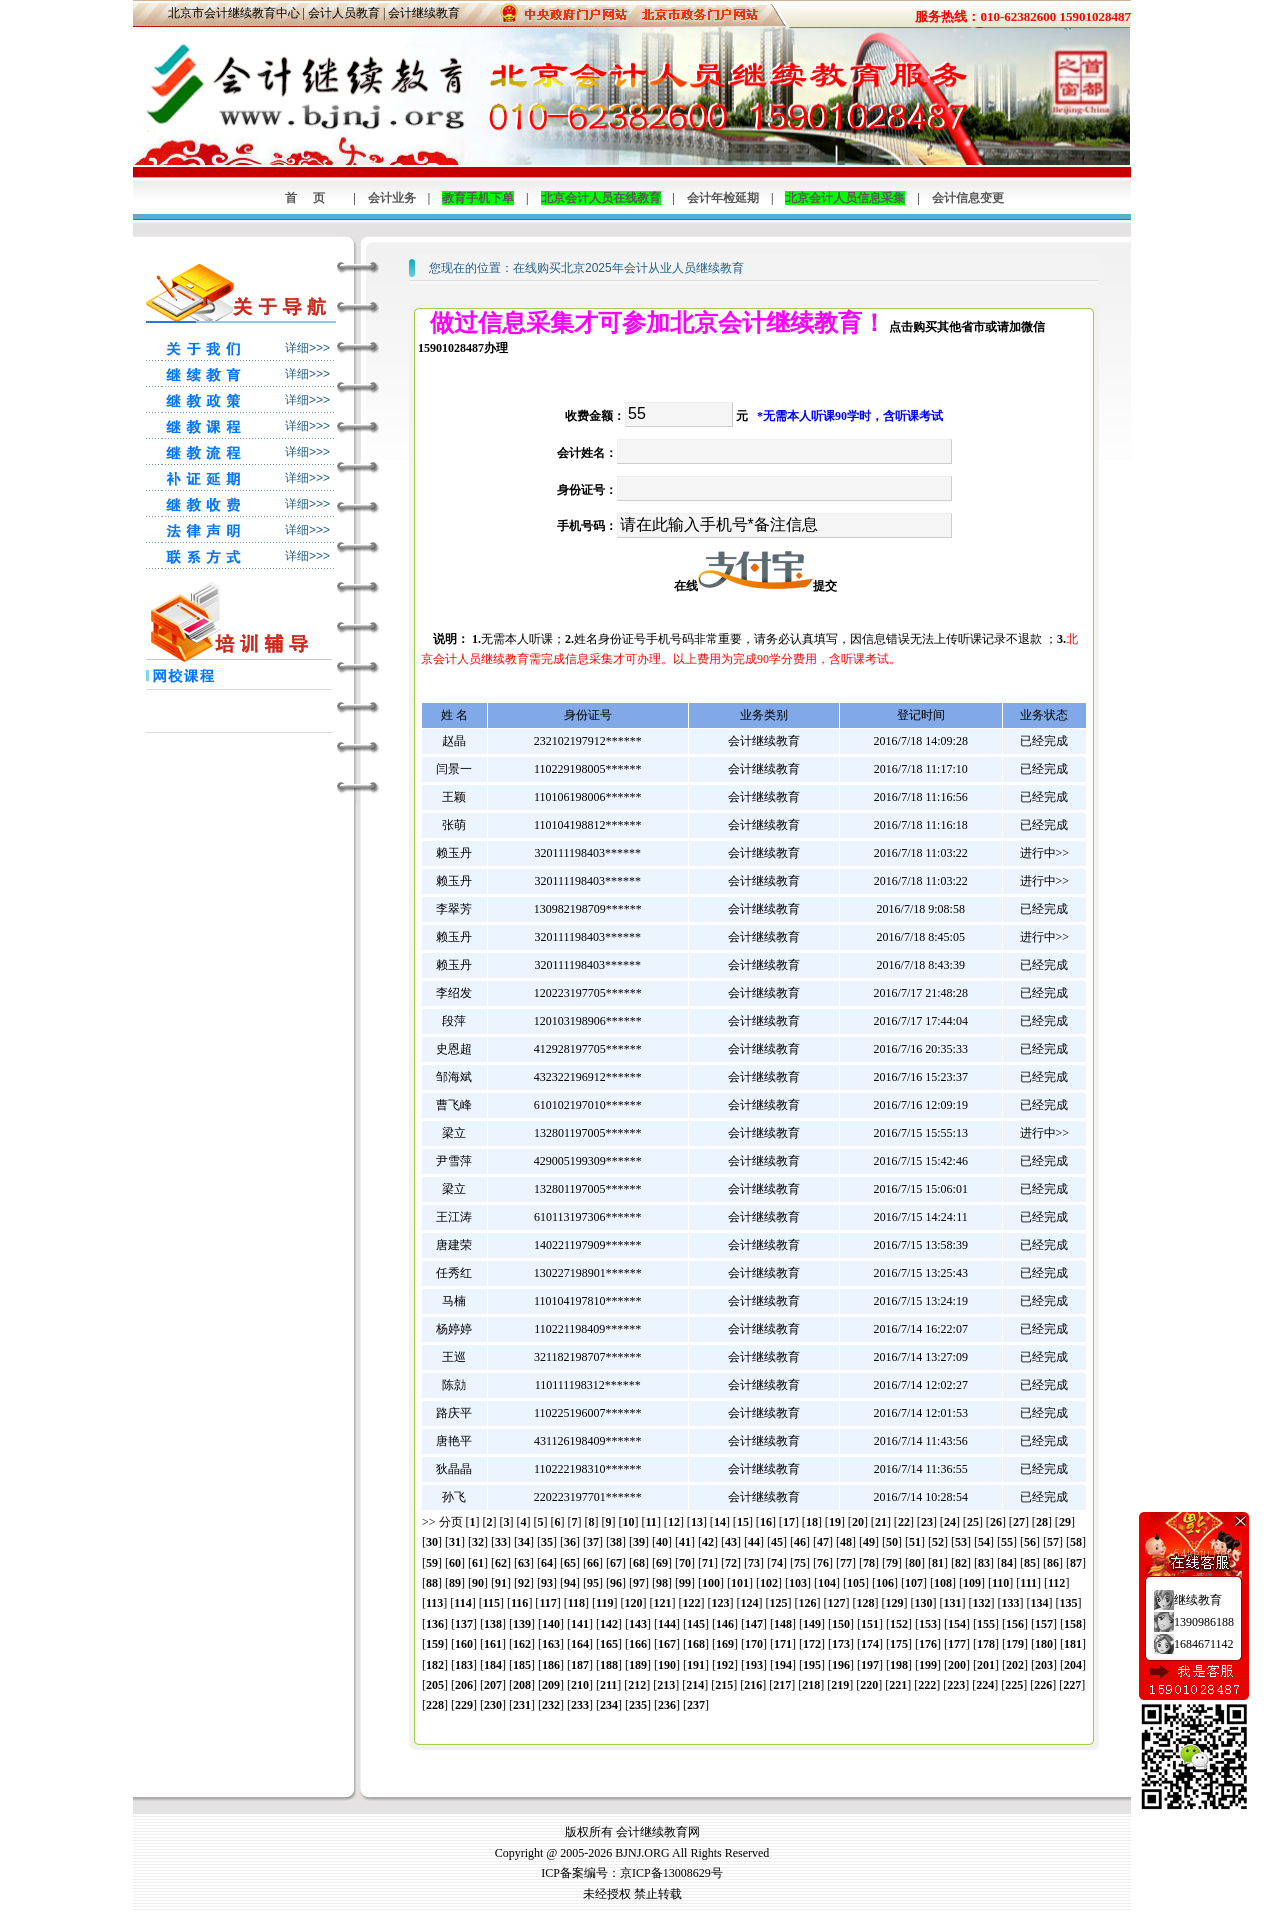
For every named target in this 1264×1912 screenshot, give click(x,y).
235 (638, 1705)
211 (608, 1685)
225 (1014, 1685)
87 (1076, 1563)
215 (724, 1685)
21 (881, 1522)
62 (501, 1563)
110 (1000, 1583)
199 (928, 1665)
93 (547, 1583)
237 (696, 1705)
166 (638, 1644)
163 (551, 1644)
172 (812, 1644)
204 (1073, 1665)
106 (885, 1583)
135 (1068, 1603)
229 (464, 1705)
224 (985, 1685)
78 (869, 1563)
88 (432, 1583)
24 (950, 1522)
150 (841, 1624)
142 (609, 1624)
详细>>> (307, 348)
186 (551, 1665)
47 (823, 1542)
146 (725, 1624)
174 (870, 1644)
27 (1019, 1522)
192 (725, 1665)
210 (580, 1685)
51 (915, 1542)
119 (604, 1603)
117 (547, 1603)
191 (696, 1665)
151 (870, 1624)
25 (973, 1522)
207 (493, 1685)
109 (972, 1583)
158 (1073, 1624)
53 (961, 1542)
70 (685, 1563)
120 (633, 1603)
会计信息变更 (968, 198)
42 (708, 1542)
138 (493, 1624)
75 (800, 1563)
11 (651, 1522)
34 (524, 1542)
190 (667, 1665)
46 (800, 1542)
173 (841, 1644)
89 (455, 1583)
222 (927, 1685)
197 (870, 1665)
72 (731, 1563)
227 (1072, 1685)
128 (865, 1603)
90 (478, 1583)
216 (753, 1685)
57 (1053, 1542)
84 (1007, 1563)
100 (711, 1583)
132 (981, 1603)
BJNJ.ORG (642, 1853)
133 (1010, 1603)
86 (1053, 1563)
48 (846, 1542)
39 (639, 1542)
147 (754, 1624)
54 (984, 1542)
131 (952, 1603)
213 (666, 1685)
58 (1076, 1542)
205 (435, 1685)
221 (898, 1685)
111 (1028, 1583)
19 (835, 1522)
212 (637, 1685)
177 (957, 1644)
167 (667, 1644)
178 (986, 1644)
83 (984, 1563)
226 (1043, 1685)
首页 (313, 198)
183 (464, 1665)
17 (789, 1522)
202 (1015, 1665)
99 (685, 1583)
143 (638, 1624)
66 (593, 1563)
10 (629, 1522)
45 (777, 1542)
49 (869, 1542)
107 (914, 1583)
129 (894, 1603)
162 (522, 1644)
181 (1073, 1644)
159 (435, 1644)
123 (720, 1603)
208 (522, 1685)
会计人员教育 (344, 13)
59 (432, 1563)
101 (740, 1583)
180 (1044, 1644)
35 (547, 1542)
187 (580, 1665)
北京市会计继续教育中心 (234, 13)
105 (856, 1583)
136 (435, 1624)
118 (576, 1603)
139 (522, 1624)
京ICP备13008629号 (671, 1873)
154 (957, 1624)
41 (685, 1542)
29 (1065, 1522)
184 (493, 1665)
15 (743, 1522)
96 (616, 1583)
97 (639, 1583)
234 (609, 1705)
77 (846, 1563)
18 (812, 1522)
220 (869, 1685)
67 (616, 1563)
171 (783, 1644)
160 (464, 1644)
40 (662, 1542)
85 (1030, 1563)
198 (899, 1665)
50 (892, 1542)
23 (927, 1522)
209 (551, 1685)
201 (986, 1665)
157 (1044, 1624)
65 (570, 1563)
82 (961, 1563)
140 (551, 1624)
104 (827, 1583)
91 (501, 1583)
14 (720, 1522)
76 (823, 1563)
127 (836, 1603)
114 (462, 1603)
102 (769, 1583)
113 (434, 1603)
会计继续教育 (424, 13)
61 (478, 1563)
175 (899, 1644)
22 (904, 1522)
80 (915, 1563)
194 (783, 1665)
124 (749, 1603)
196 (841, 1665)
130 (923, 1603)
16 (766, 1522)
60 (455, 1563)
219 (840, 1685)
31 (455, 1542)
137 (464, 1624)
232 (551, 1705)
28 (1042, 1522)
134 (1039, 1603)
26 (996, 1522)
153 (928, 1624)
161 (493, 1644)
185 (522, 1665)
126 (807, 1603)
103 (798, 1583)
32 (478, 1542)
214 (695, 1685)
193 (754, 1665)
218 (811, 1685)
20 (858, 1522)
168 (696, 1644)
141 (580, 1624)
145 (696, 1624)
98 (662, 1583)
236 (667, 1705)
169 (725, 1644)
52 (938, 1542)
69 (662, 1563)
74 (777, 1563)
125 (778, 1603)
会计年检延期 (723, 198)
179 (1015, 1644)
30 (432, 1542)
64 (547, 1563)
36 (570, 1542)
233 (580, 1705)
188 (609, 1665)
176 (928, 1644)
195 (812, 1665)
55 (1007, 1542)
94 (570, 1583)
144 (667, 1624)
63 (524, 1563)
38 (616, 1542)
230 (493, 1705)
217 (782, 1685)
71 (708, 1563)
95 (593, 1583)
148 (783, 1624)
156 (1015, 1624)
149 (812, 1624)
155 (986, 1624)
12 (674, 1522)
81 (938, 1563)
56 (1030, 1542)
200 (957, 1665)
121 (662, 1603)
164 (580, 1644)
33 (501, 1542)
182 (435, 1665)
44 (754, 1542)
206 (464, 1685)
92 (524, 1583)
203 (1044, 1665)
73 (754, 1563)
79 (892, 1563)
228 (435, 1705)
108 (943, 1583)
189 (638, 1665)
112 (1056, 1583)
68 (639, 1563)
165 (609, 1644)
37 (593, 1542)
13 (697, 1522)
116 (519, 1603)
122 (691, 1603)
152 (899, 1624)
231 (522, 1705)
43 (731, 1542)
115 (491, 1603)
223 (956, 1685)
